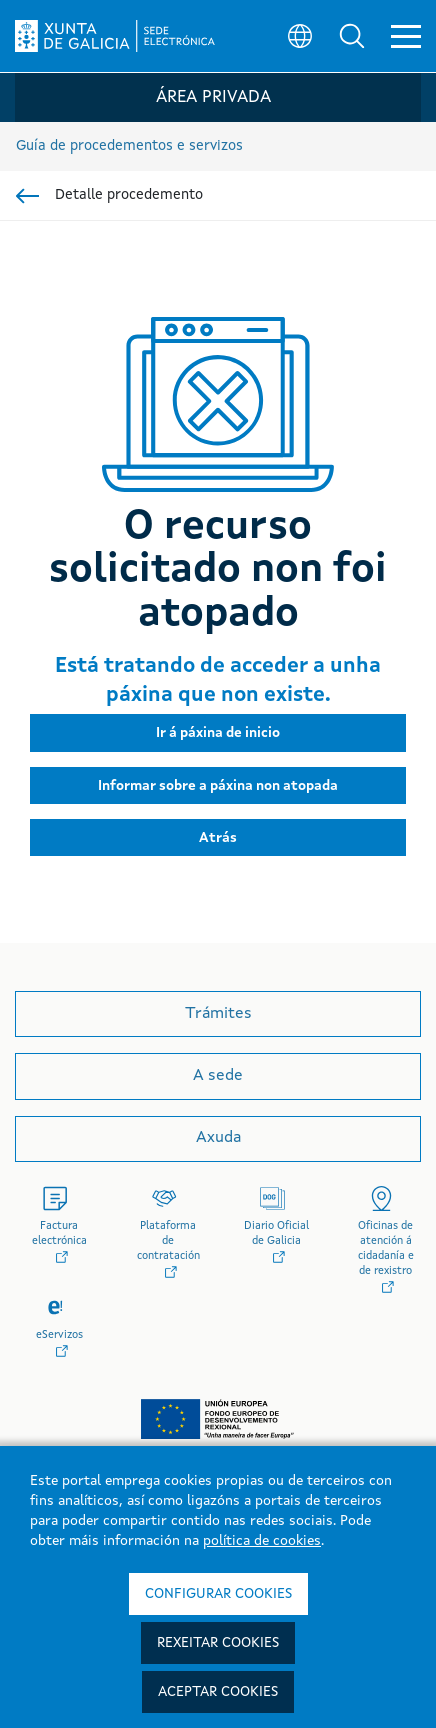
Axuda (218, 1138)
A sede (218, 1076)
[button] (352, 36)
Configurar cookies (218, 1594)
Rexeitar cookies (218, 1643)
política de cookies (262, 1541)
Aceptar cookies (218, 1692)
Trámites (218, 1014)
